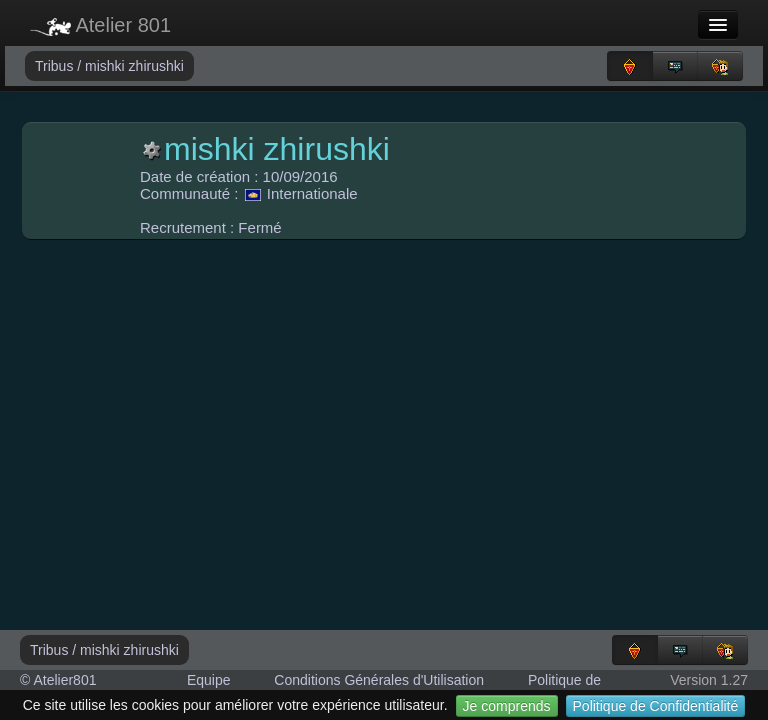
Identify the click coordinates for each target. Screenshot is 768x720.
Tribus (56, 66)
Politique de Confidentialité (656, 706)
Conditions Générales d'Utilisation (379, 680)
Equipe (209, 680)
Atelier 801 (100, 25)
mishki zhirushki (134, 66)
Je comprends (507, 706)
